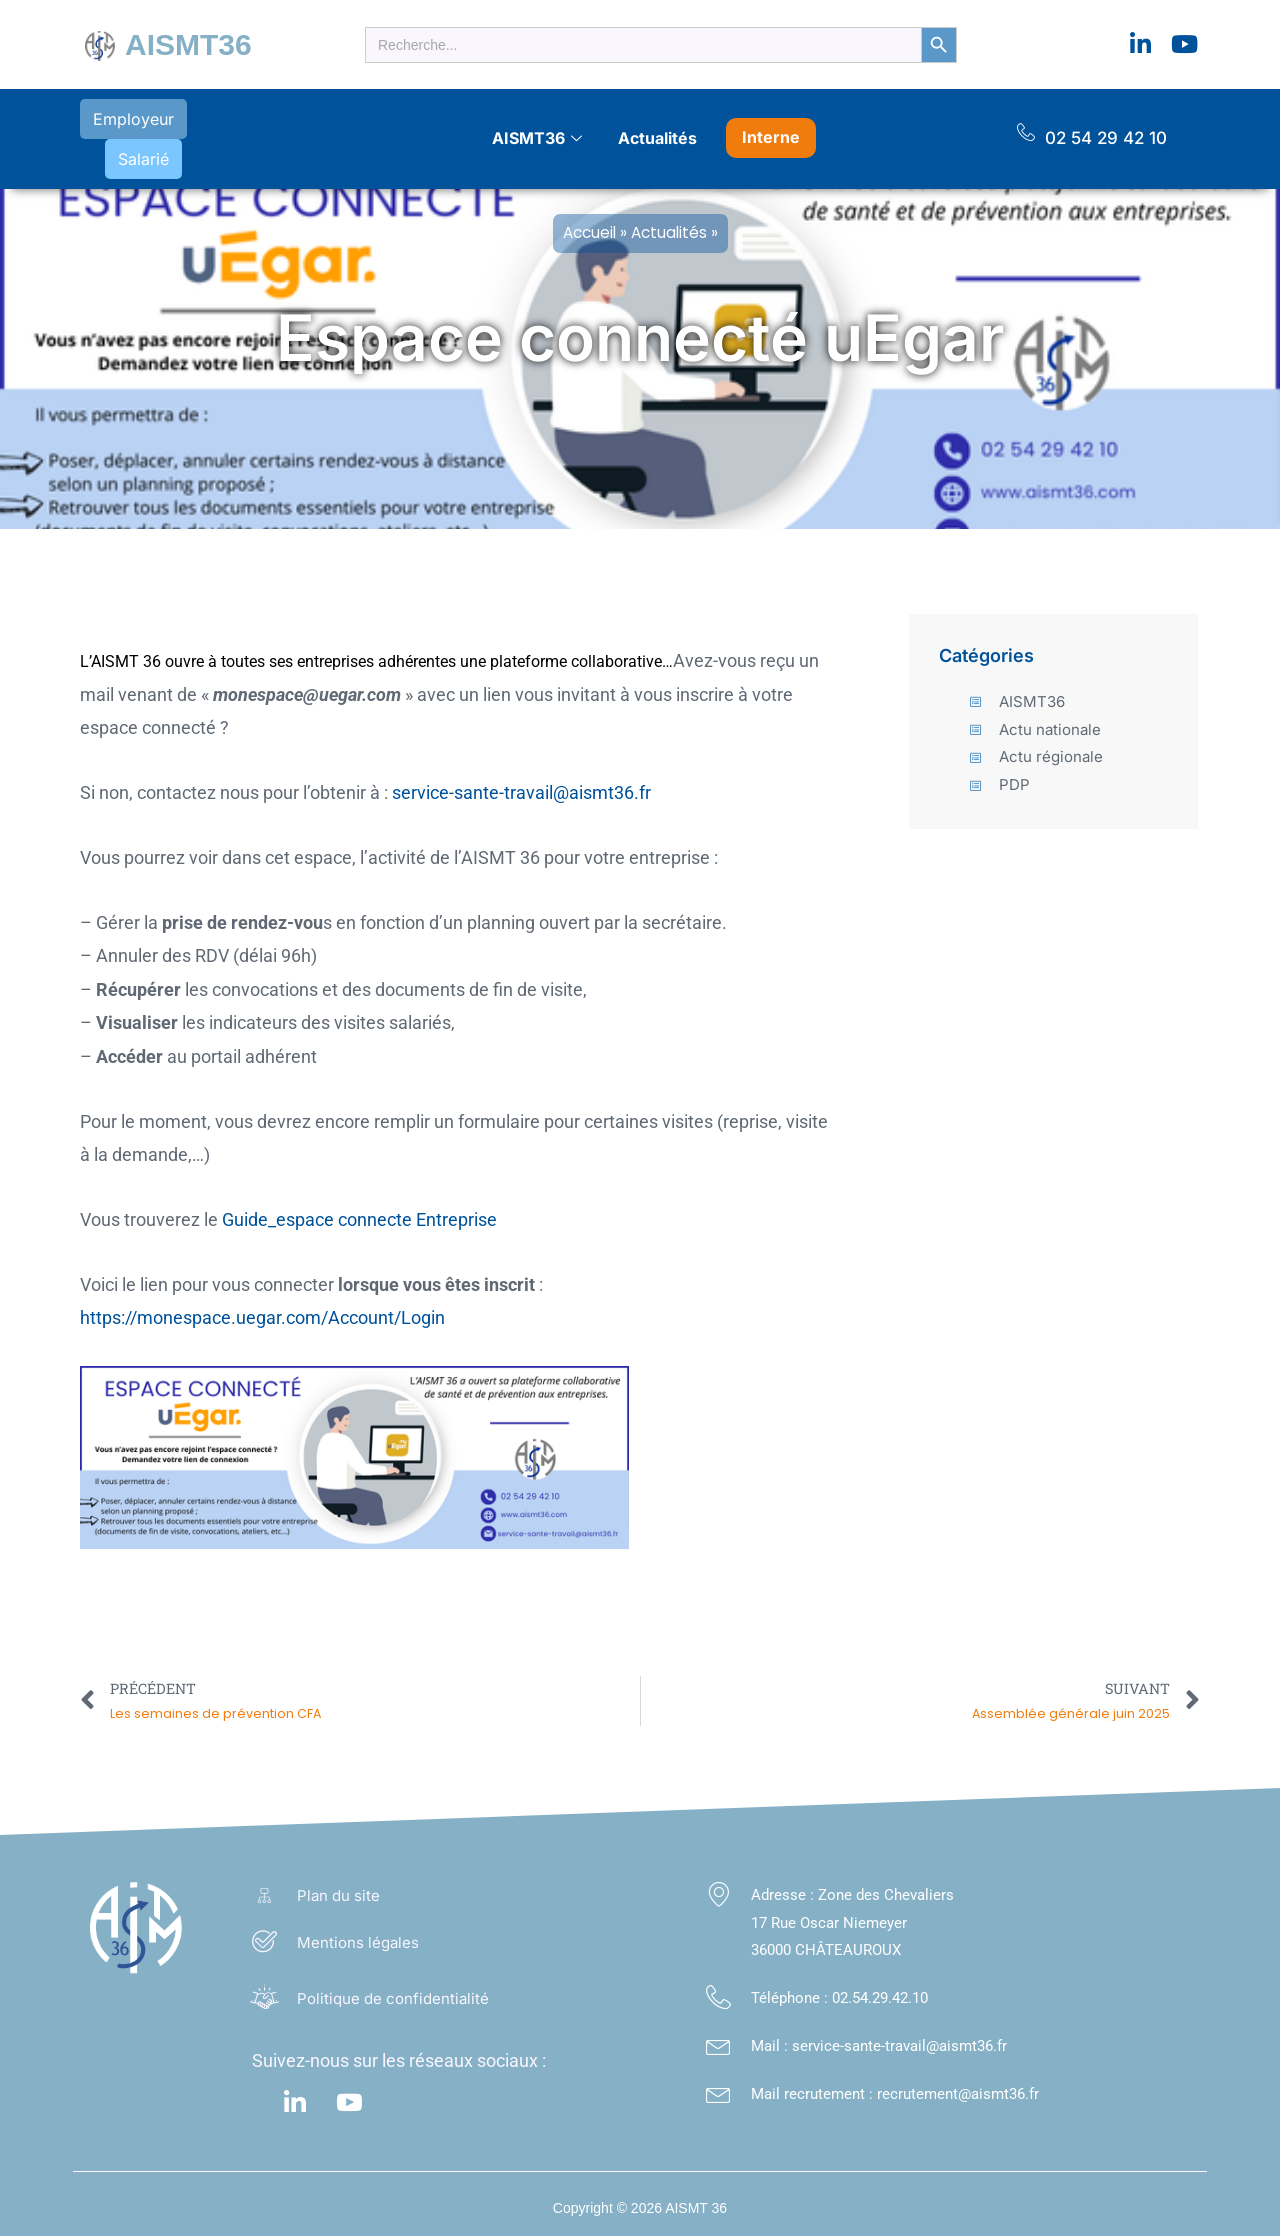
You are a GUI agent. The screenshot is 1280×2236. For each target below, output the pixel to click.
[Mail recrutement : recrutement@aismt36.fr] (718, 2083)
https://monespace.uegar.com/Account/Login (262, 1307)
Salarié (247, 134)
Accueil (589, 222)
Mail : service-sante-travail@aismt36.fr (879, 2036)
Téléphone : (791, 1988)
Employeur (132, 134)
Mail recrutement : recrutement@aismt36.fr (895, 2084)
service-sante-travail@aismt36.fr (521, 782)
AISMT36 (188, 44)
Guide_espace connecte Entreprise (359, 1209)
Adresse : (784, 1885)
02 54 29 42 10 (1106, 133)
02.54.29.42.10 (880, 1988)
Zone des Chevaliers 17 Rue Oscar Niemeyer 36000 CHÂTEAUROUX (852, 1913)
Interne (771, 131)
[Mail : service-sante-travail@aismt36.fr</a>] (718, 2035)
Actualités (657, 133)
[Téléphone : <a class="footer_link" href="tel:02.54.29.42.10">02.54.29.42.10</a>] (718, 1987)
